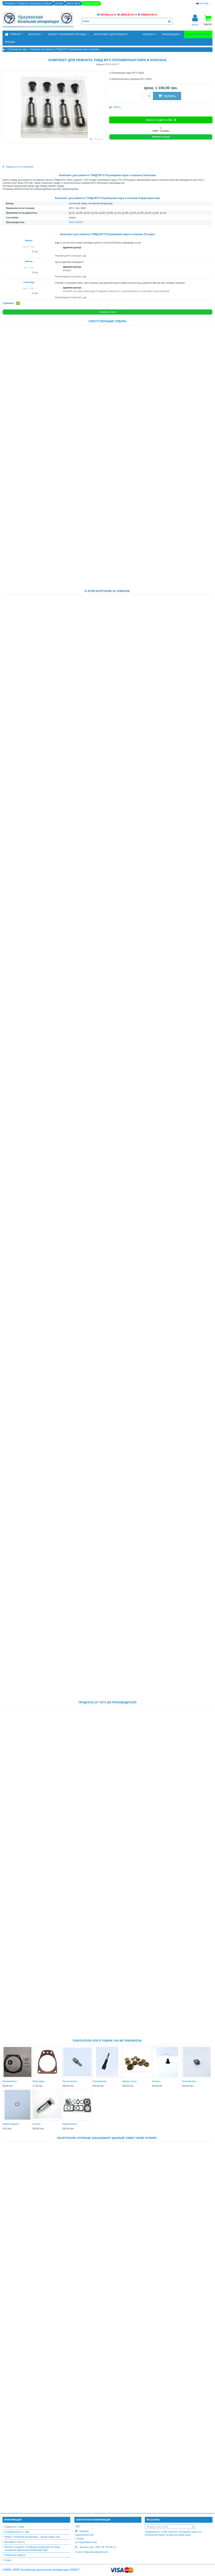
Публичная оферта (14, 2555)
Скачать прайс (91, 3)
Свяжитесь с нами (14, 2526)
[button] (36, 34)
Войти (195, 24)
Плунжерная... (100, 2081)
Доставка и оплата (14, 2542)
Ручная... (37, 2124)
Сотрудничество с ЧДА (16, 2531)
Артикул (100, 64)
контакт (59, 3)
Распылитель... (70, 2081)
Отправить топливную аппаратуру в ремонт (28, 3)
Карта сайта (73, 3)
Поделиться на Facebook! (19, 166)
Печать (116, 107)
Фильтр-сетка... (130, 2081)
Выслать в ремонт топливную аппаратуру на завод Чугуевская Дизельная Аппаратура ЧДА (32, 2548)
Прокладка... (39, 2081)
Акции (7, 2560)
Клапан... (157, 2081)
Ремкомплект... (11, 2081)
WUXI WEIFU (76, 222)
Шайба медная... (12, 2124)
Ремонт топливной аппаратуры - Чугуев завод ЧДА (32, 2536)
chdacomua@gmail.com (95, 2552)
